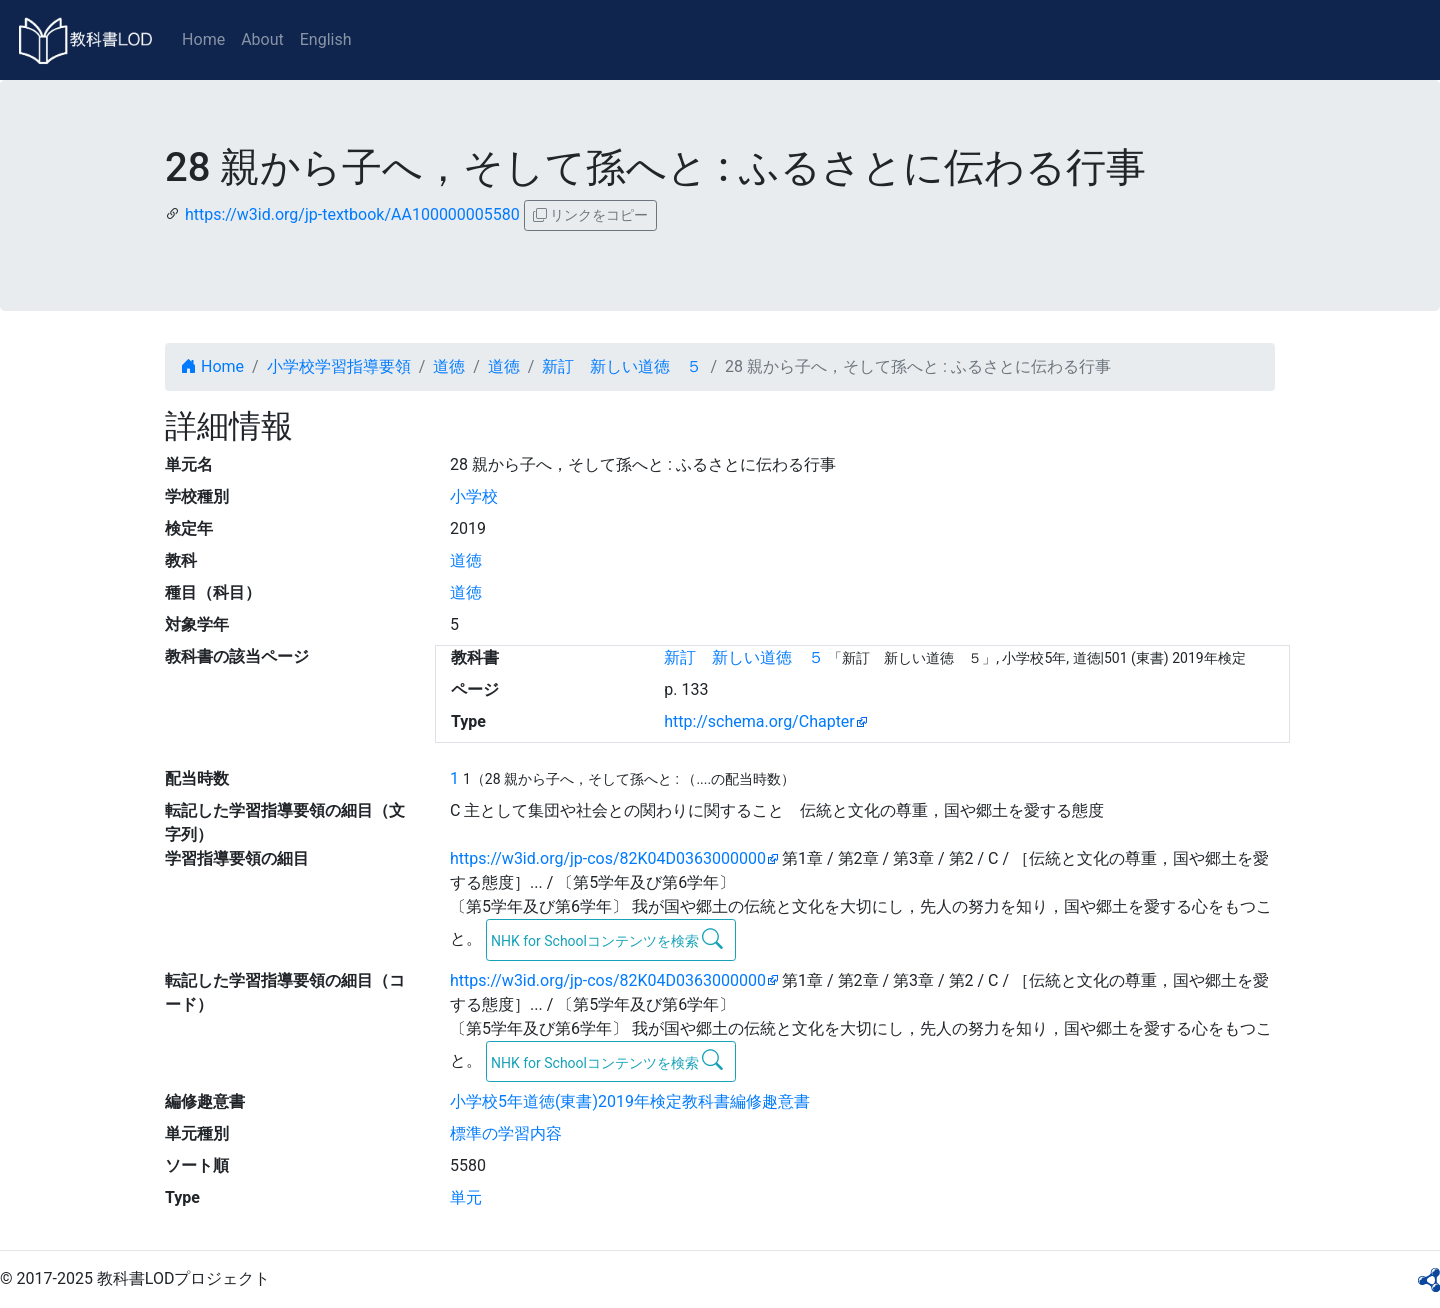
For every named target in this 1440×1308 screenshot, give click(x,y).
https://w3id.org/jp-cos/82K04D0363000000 (608, 858)
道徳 (449, 366)
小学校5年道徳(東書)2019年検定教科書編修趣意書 (630, 1101)
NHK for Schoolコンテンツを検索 (607, 939)
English (326, 39)
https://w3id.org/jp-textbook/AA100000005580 (352, 214)
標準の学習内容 (506, 1133)
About (262, 39)
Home (203, 39)
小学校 (474, 496)
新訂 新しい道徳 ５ (622, 366)
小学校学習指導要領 (339, 366)
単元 (466, 1197)
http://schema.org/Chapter (759, 721)
